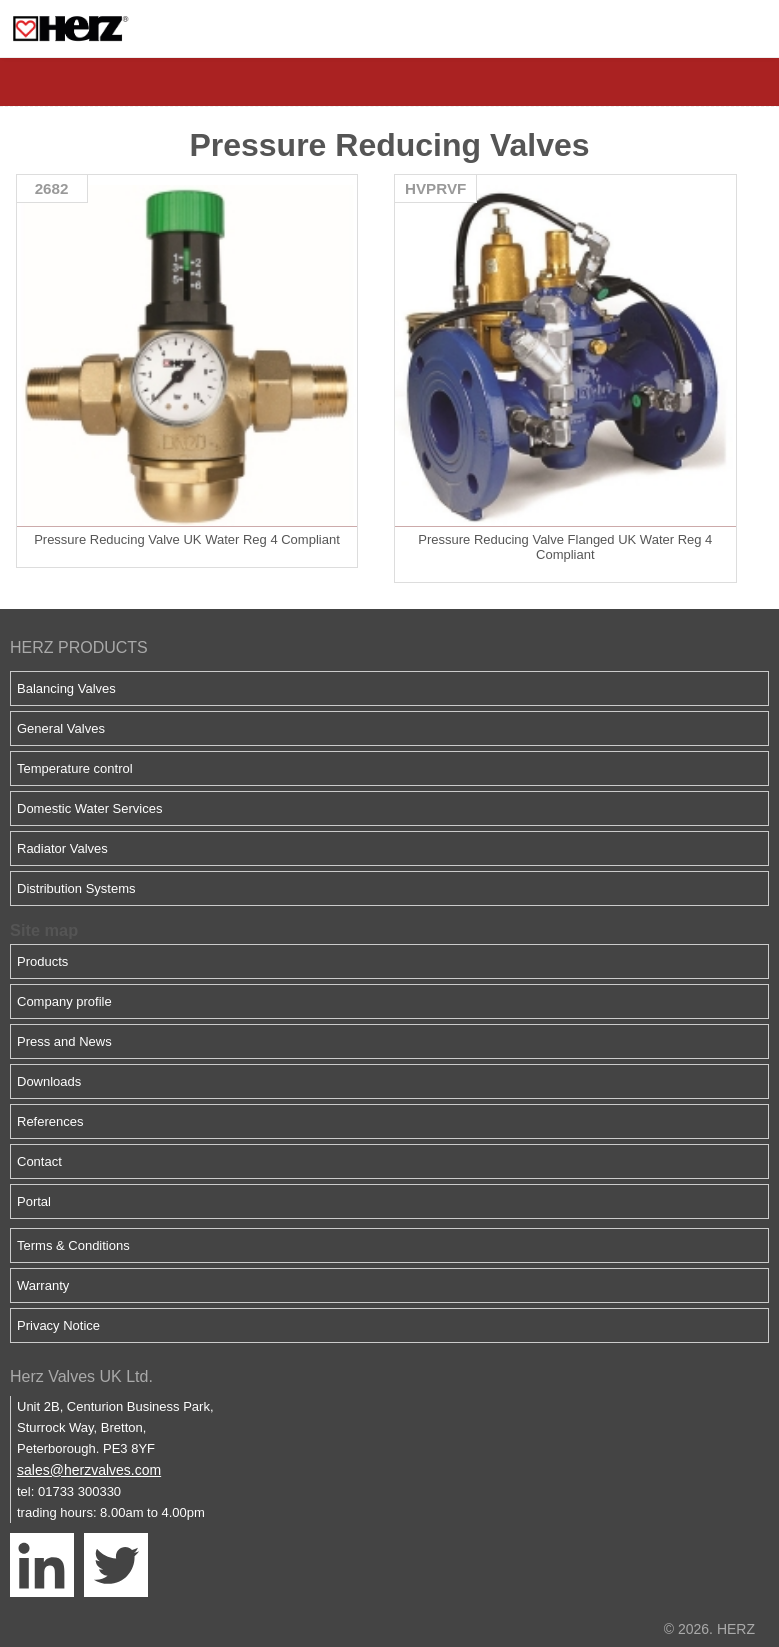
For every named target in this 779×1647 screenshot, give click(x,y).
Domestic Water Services (89, 808)
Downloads (49, 1081)
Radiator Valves (62, 848)
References (50, 1121)
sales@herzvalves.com (89, 1470)
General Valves (61, 728)
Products (42, 961)
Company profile (64, 1001)
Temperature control (75, 768)
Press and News (64, 1041)
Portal (34, 1201)
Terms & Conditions (73, 1245)
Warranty (43, 1285)
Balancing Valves (66, 688)
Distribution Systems (76, 888)
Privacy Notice (58, 1325)
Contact (39, 1161)
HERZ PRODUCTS (79, 647)
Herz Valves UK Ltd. (81, 1376)
